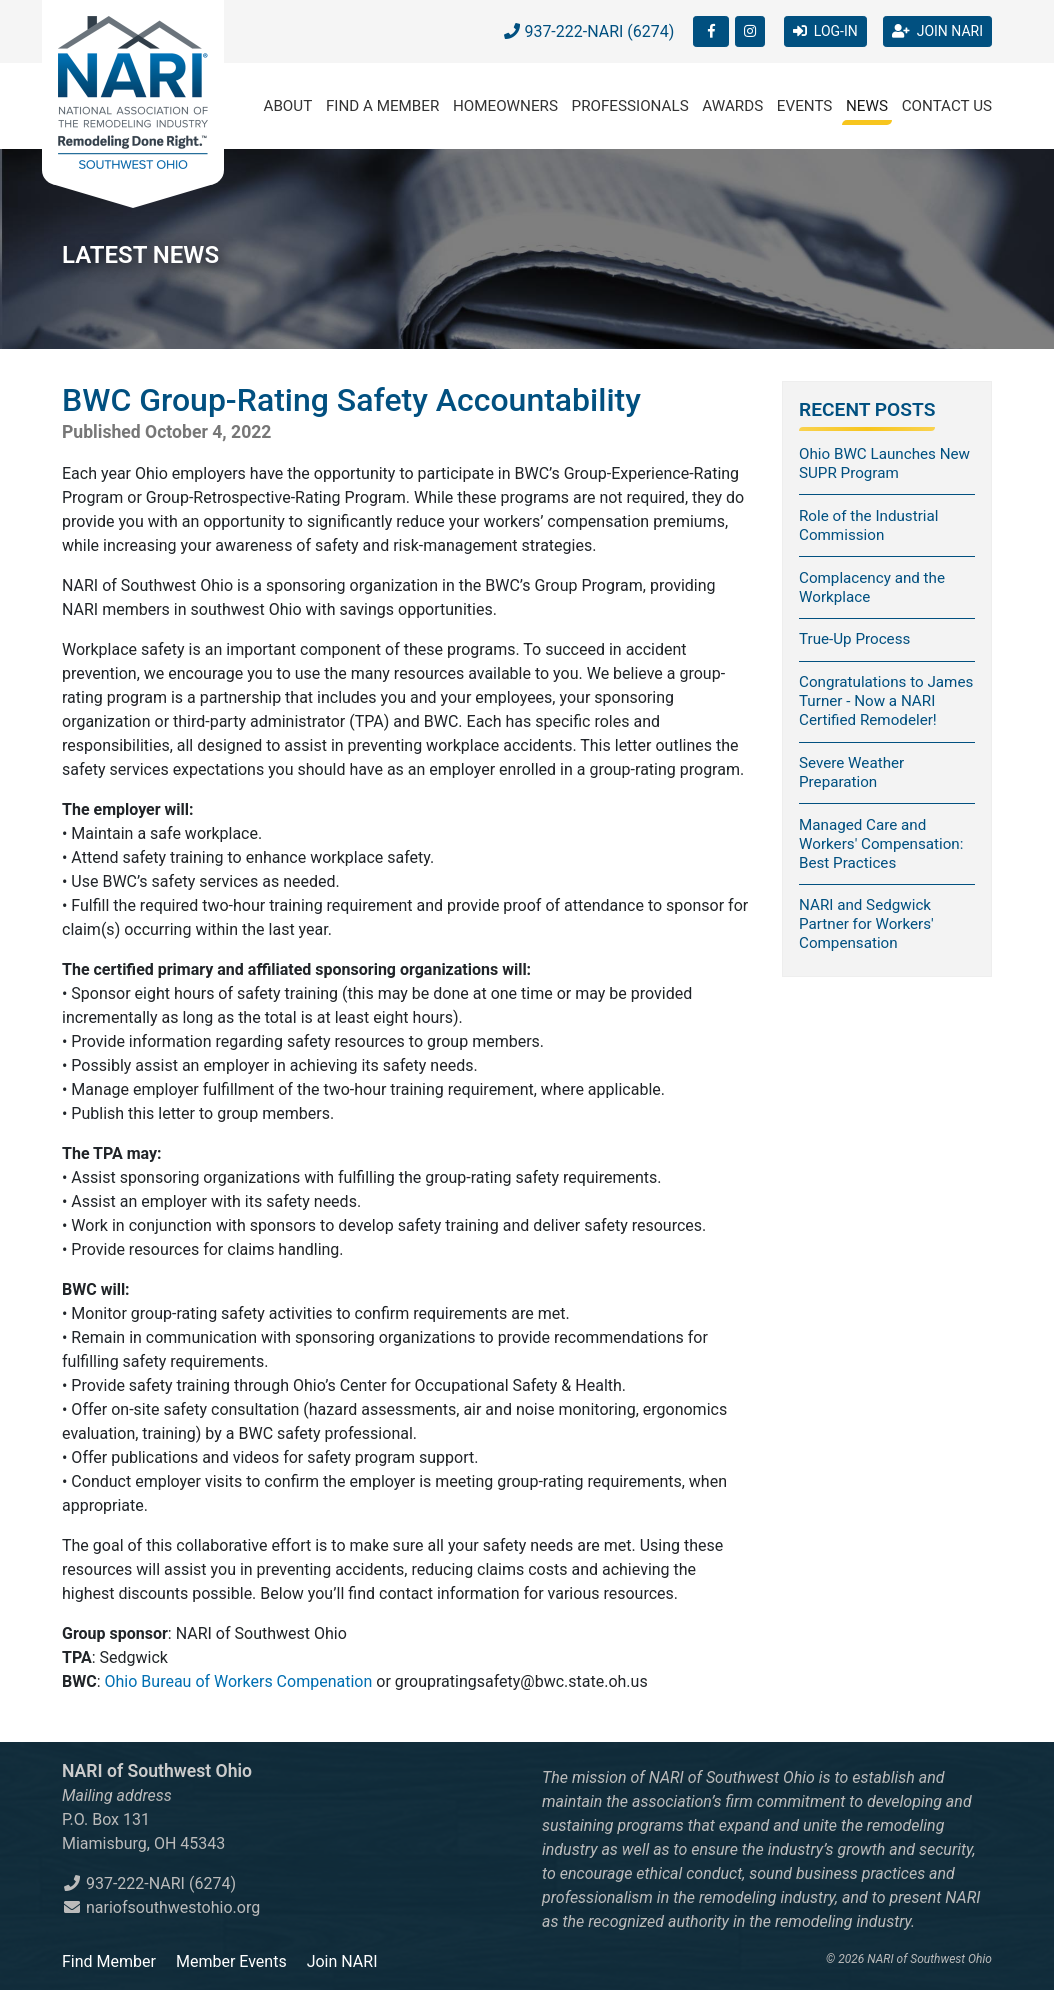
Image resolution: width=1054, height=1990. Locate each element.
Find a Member (382, 106)
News (867, 106)
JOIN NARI (937, 31)
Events (805, 106)
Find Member (109, 1961)
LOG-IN (825, 31)
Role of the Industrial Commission (868, 525)
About (288, 106)
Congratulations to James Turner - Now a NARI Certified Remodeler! (886, 701)
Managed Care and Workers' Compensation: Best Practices (881, 844)
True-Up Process (854, 639)
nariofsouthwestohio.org (161, 1907)
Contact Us (947, 106)
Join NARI (342, 1961)
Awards (732, 106)
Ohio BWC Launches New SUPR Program (884, 463)
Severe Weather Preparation (851, 772)
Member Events (231, 1961)
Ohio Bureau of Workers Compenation (239, 1681)
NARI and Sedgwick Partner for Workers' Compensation (866, 924)
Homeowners (505, 106)
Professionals (630, 106)
